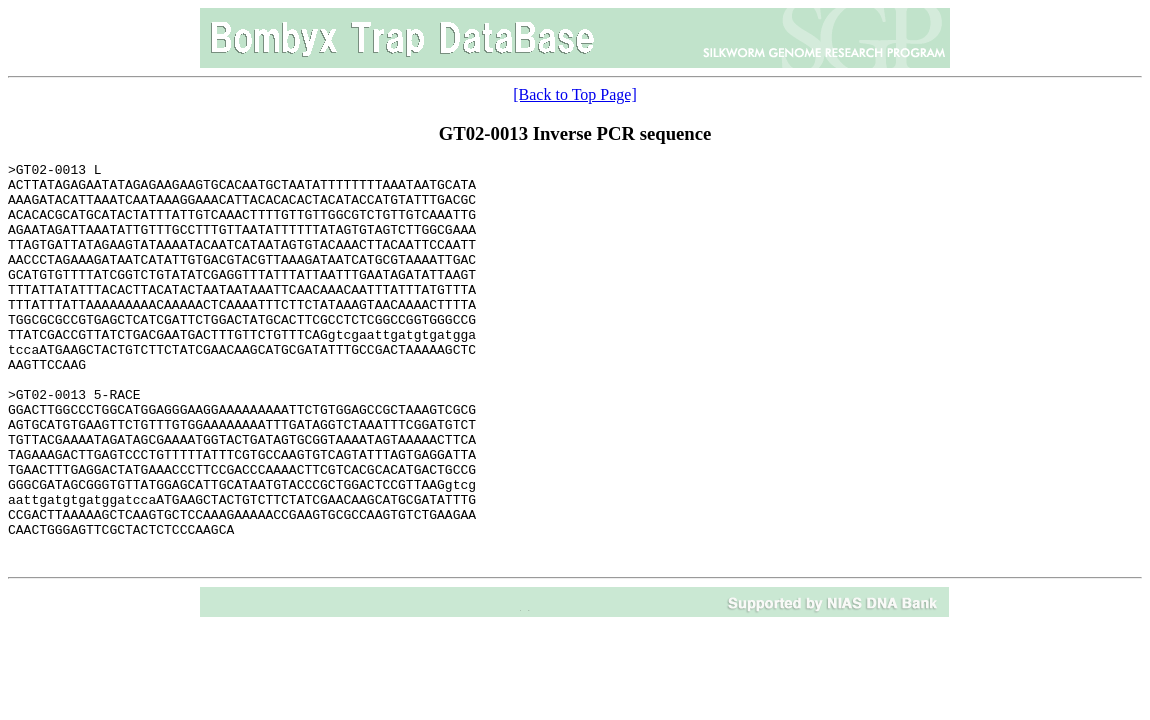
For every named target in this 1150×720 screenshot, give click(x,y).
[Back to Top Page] (574, 94)
